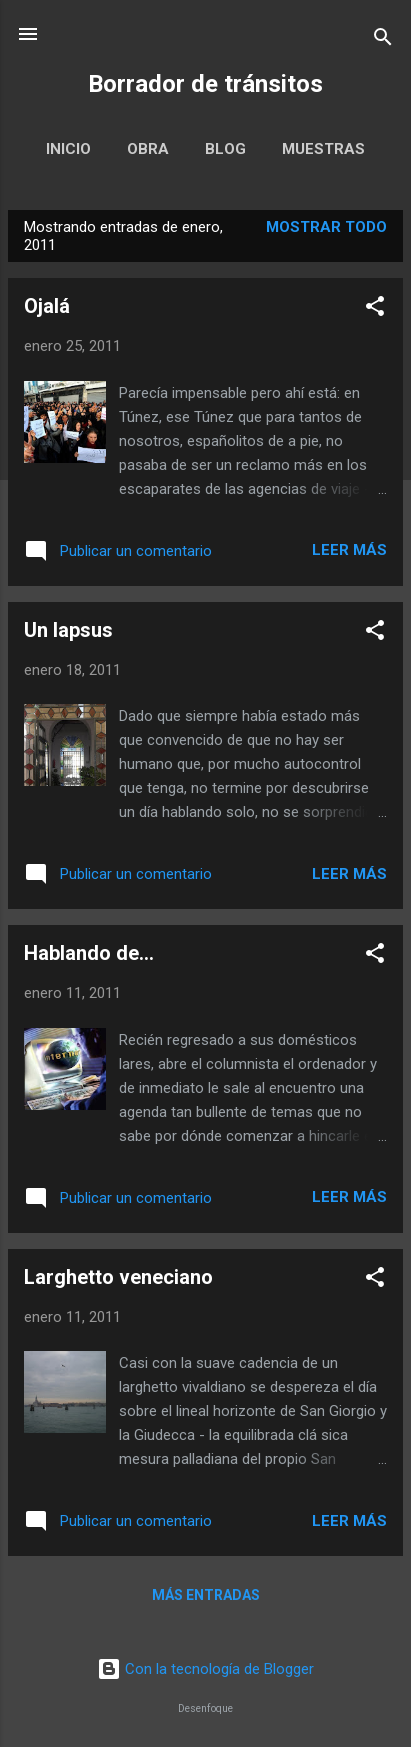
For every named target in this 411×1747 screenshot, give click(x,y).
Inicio (68, 149)
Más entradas (206, 1595)
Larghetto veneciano (118, 1277)
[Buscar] (383, 40)
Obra (148, 149)
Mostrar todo (326, 227)
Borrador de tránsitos (205, 84)
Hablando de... (89, 953)
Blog (225, 149)
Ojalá (47, 306)
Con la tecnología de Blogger (205, 1669)
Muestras (323, 149)
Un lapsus (68, 630)
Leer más (349, 550)
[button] (375, 309)
